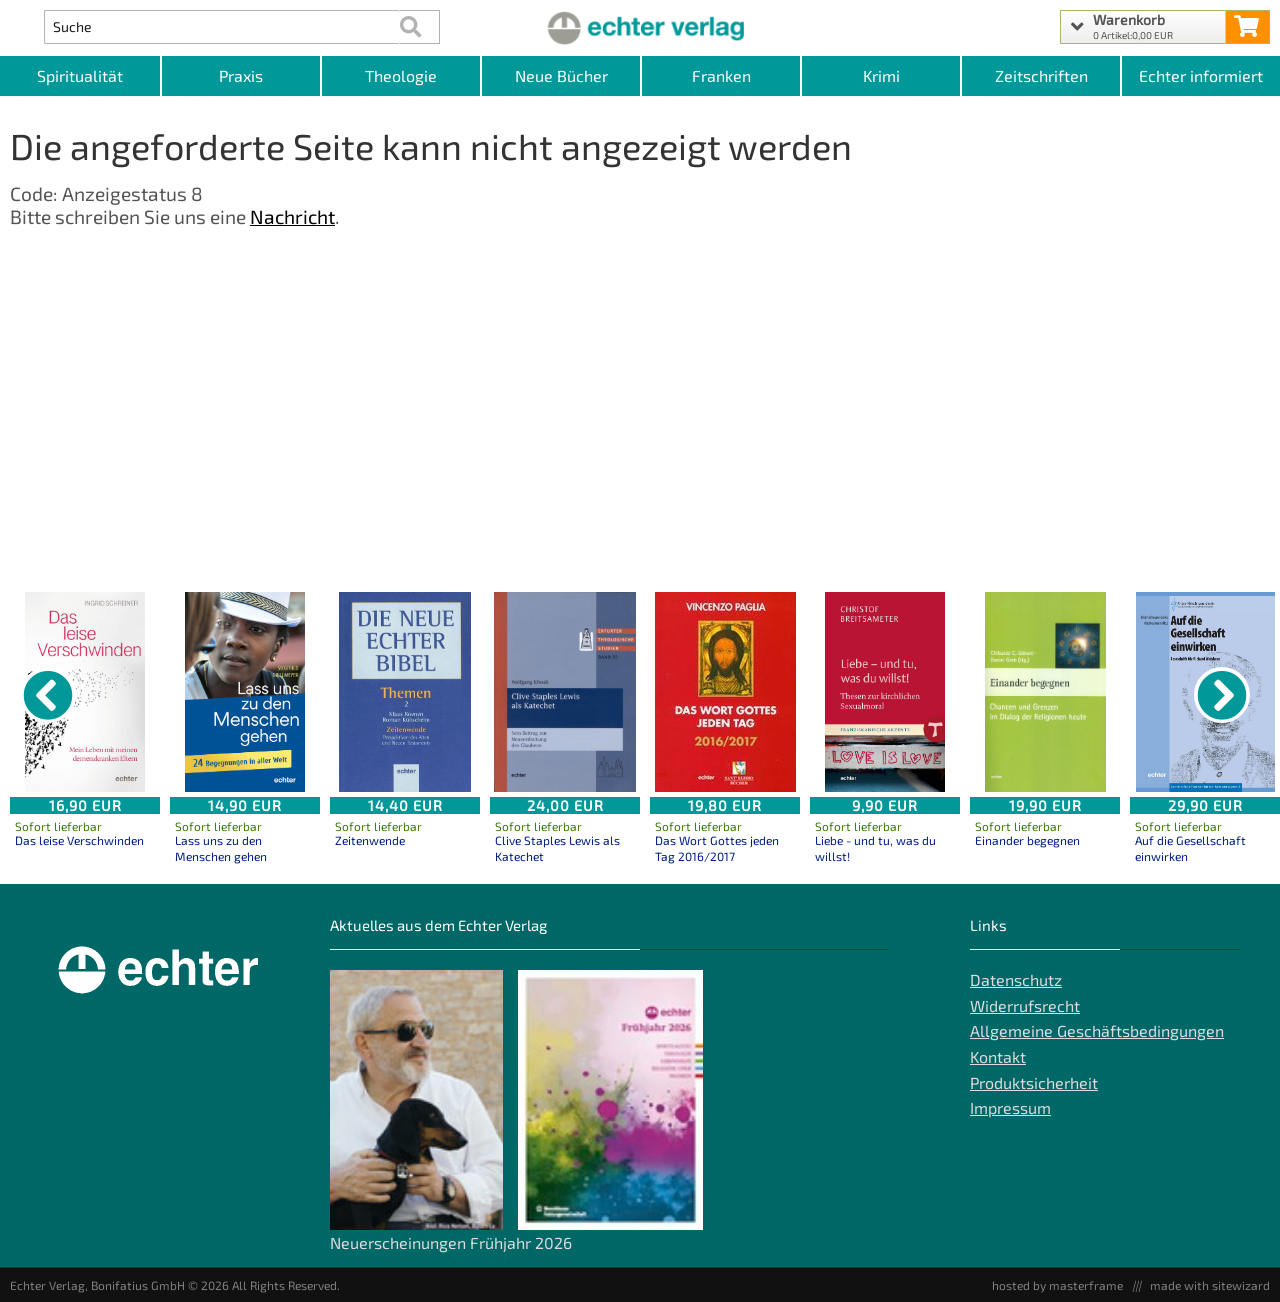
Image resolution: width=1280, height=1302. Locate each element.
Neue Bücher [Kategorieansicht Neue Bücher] (561, 75)
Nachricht (292, 216)
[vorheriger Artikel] (48, 695)
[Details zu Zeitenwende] (405, 692)
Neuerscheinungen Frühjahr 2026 (451, 1242)
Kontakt (998, 1056)
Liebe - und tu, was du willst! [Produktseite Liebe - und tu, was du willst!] (875, 848)
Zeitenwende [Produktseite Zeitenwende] (370, 840)
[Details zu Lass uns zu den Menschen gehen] (245, 692)
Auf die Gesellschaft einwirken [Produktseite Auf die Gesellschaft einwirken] (1190, 848)
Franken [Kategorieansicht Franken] (721, 75)
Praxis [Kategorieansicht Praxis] (241, 75)
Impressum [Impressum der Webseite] (1010, 1107)
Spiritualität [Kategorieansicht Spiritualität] (80, 75)
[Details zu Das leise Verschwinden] (85, 692)
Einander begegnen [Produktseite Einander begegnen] (1027, 840)
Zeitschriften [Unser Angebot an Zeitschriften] (1041, 75)
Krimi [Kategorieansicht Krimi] (881, 75)
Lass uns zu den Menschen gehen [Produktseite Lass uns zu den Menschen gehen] (221, 848)
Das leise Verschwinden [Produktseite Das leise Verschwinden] (79, 840)
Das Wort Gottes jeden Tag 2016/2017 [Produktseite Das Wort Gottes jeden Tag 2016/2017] (717, 848)
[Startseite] (639, 27)
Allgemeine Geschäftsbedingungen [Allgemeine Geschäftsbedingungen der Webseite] (1097, 1030)
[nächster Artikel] (1222, 695)
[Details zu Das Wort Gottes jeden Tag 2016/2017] (725, 692)
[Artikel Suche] (221, 27)
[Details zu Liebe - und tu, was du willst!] (885, 692)
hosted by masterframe (1057, 1285)
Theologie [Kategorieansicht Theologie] (401, 75)
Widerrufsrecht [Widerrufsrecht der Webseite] (1025, 1005)
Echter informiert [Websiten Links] (1201, 75)
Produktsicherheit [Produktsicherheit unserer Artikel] (1034, 1082)
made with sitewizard (1210, 1285)
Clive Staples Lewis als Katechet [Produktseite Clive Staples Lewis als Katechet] (557, 848)
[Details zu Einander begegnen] (1045, 692)
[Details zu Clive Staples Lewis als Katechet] (565, 692)
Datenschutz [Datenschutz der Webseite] (1016, 979)
